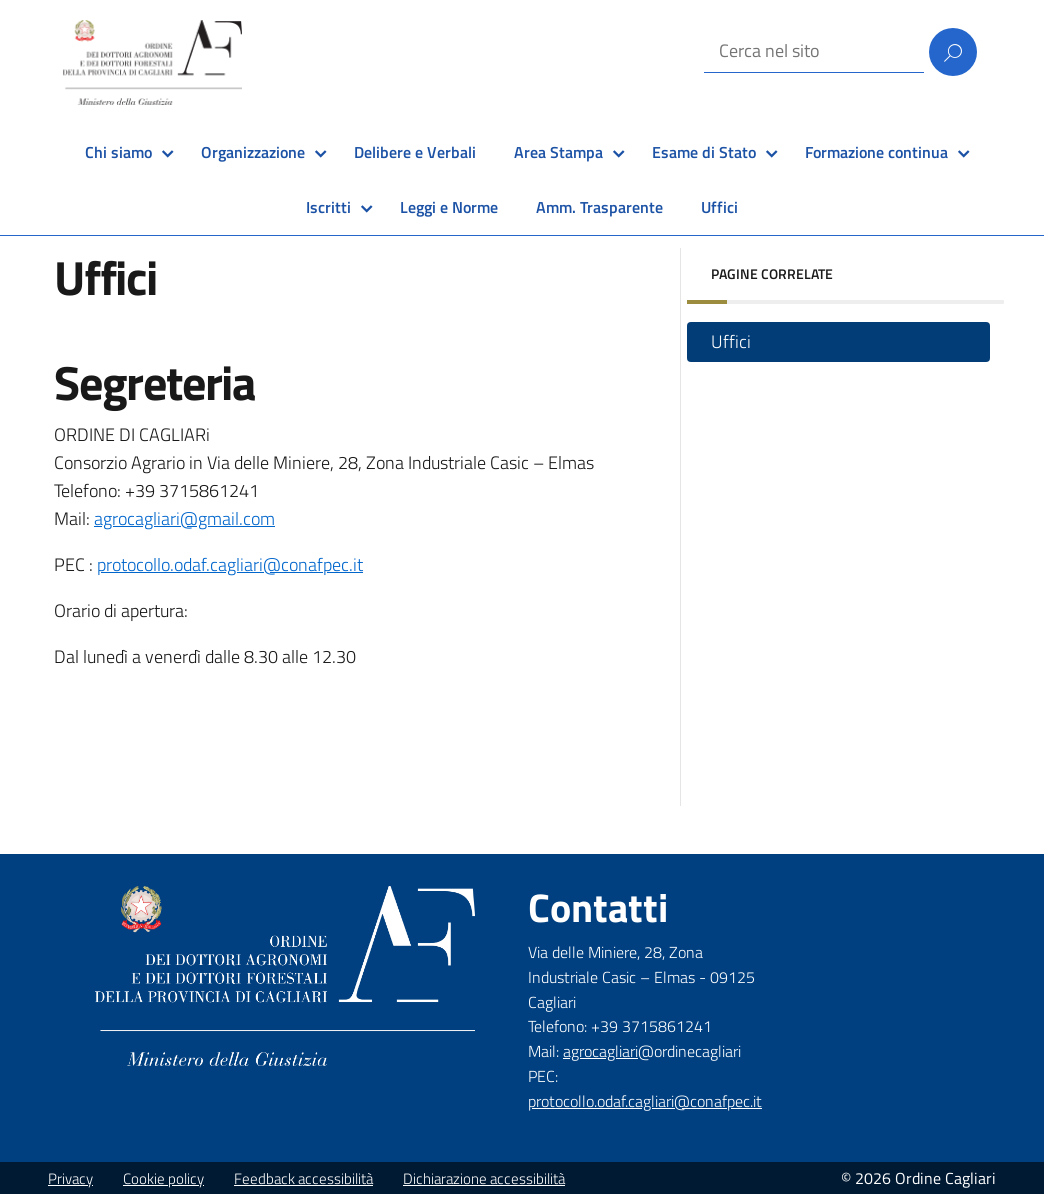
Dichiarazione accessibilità (484, 1178)
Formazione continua (876, 152)
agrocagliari (600, 1051)
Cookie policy (163, 1178)
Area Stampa (558, 152)
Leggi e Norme (449, 207)
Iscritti (328, 207)
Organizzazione (253, 152)
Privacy (70, 1178)
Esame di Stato (704, 152)
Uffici (719, 207)
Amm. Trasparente (599, 207)
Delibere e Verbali (415, 152)
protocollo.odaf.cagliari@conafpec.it (230, 564)
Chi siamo (118, 152)
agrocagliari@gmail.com (184, 518)
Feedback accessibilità (303, 1178)
